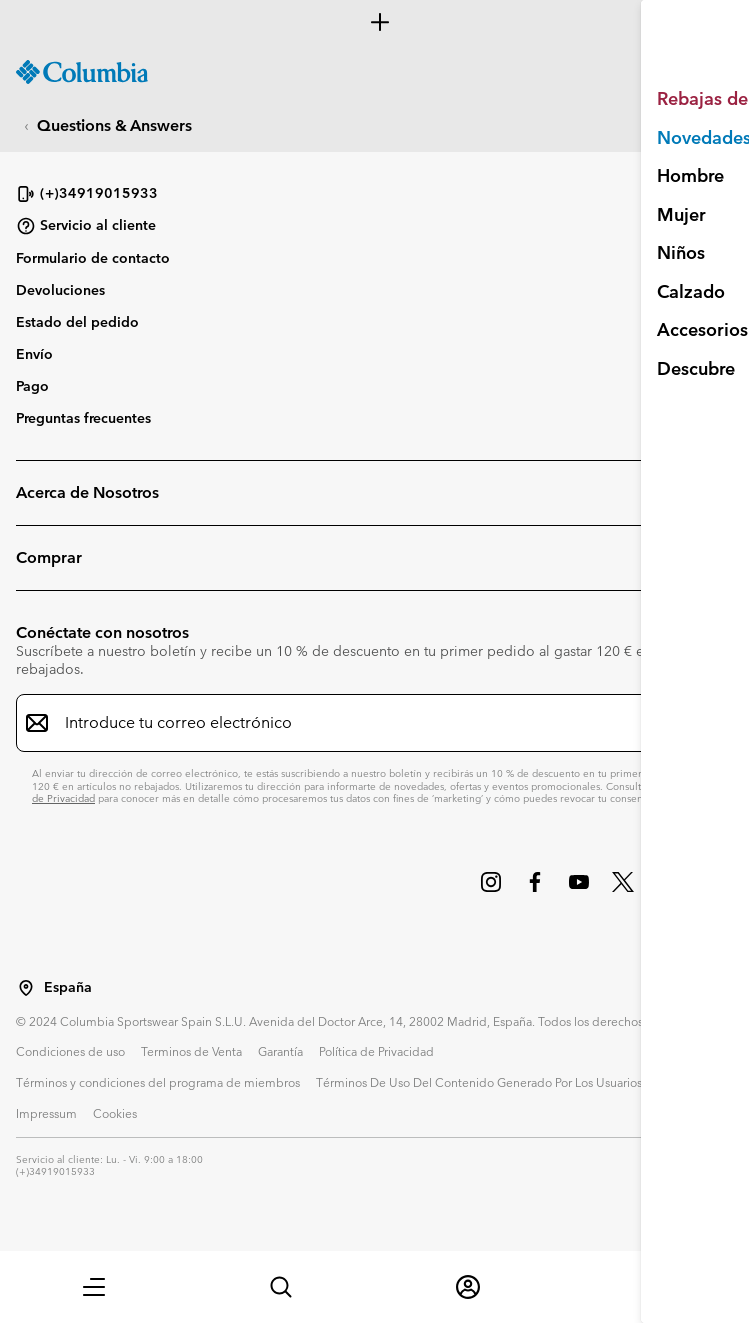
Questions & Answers (114, 125)
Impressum (46, 1113)
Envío (34, 354)
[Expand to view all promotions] (374, 22)
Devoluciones (60, 290)
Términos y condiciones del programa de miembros (158, 1082)
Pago (32, 386)
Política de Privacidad (376, 1051)
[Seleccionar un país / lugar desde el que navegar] (26, 988)
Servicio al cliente (86, 226)
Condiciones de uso (70, 1051)
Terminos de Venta (191, 1051)
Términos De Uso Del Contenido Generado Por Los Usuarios (479, 1082)
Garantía (280, 1051)
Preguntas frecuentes (83, 418)
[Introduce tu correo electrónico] (362, 723)
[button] (94, 1287)
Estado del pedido (77, 322)
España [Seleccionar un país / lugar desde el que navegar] (68, 987)
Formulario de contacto (93, 258)
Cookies (115, 1113)
